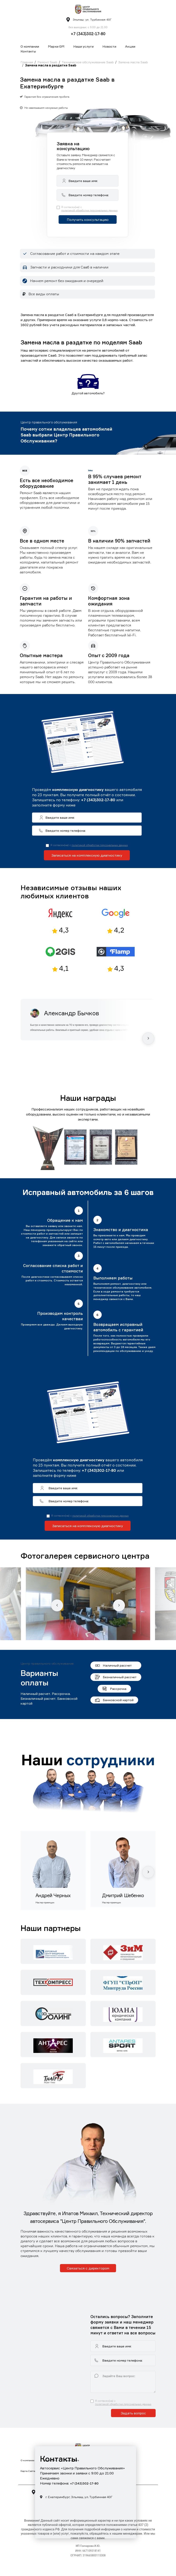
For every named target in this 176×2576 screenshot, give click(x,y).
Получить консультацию (87, 219)
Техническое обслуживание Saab (88, 62)
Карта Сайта (28, 2471)
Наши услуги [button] (83, 46)
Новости (109, 46)
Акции (130, 46)
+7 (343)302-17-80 (88, 33)
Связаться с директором (88, 2268)
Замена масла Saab (133, 62)
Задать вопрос (133, 2413)
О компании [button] (30, 46)
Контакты (28, 51)
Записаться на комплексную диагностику (86, 855)
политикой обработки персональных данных (89, 210)
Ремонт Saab (47, 62)
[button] (148, 1038)
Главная (27, 62)
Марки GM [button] (56, 46)
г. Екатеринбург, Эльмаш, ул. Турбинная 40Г (76, 2496)
